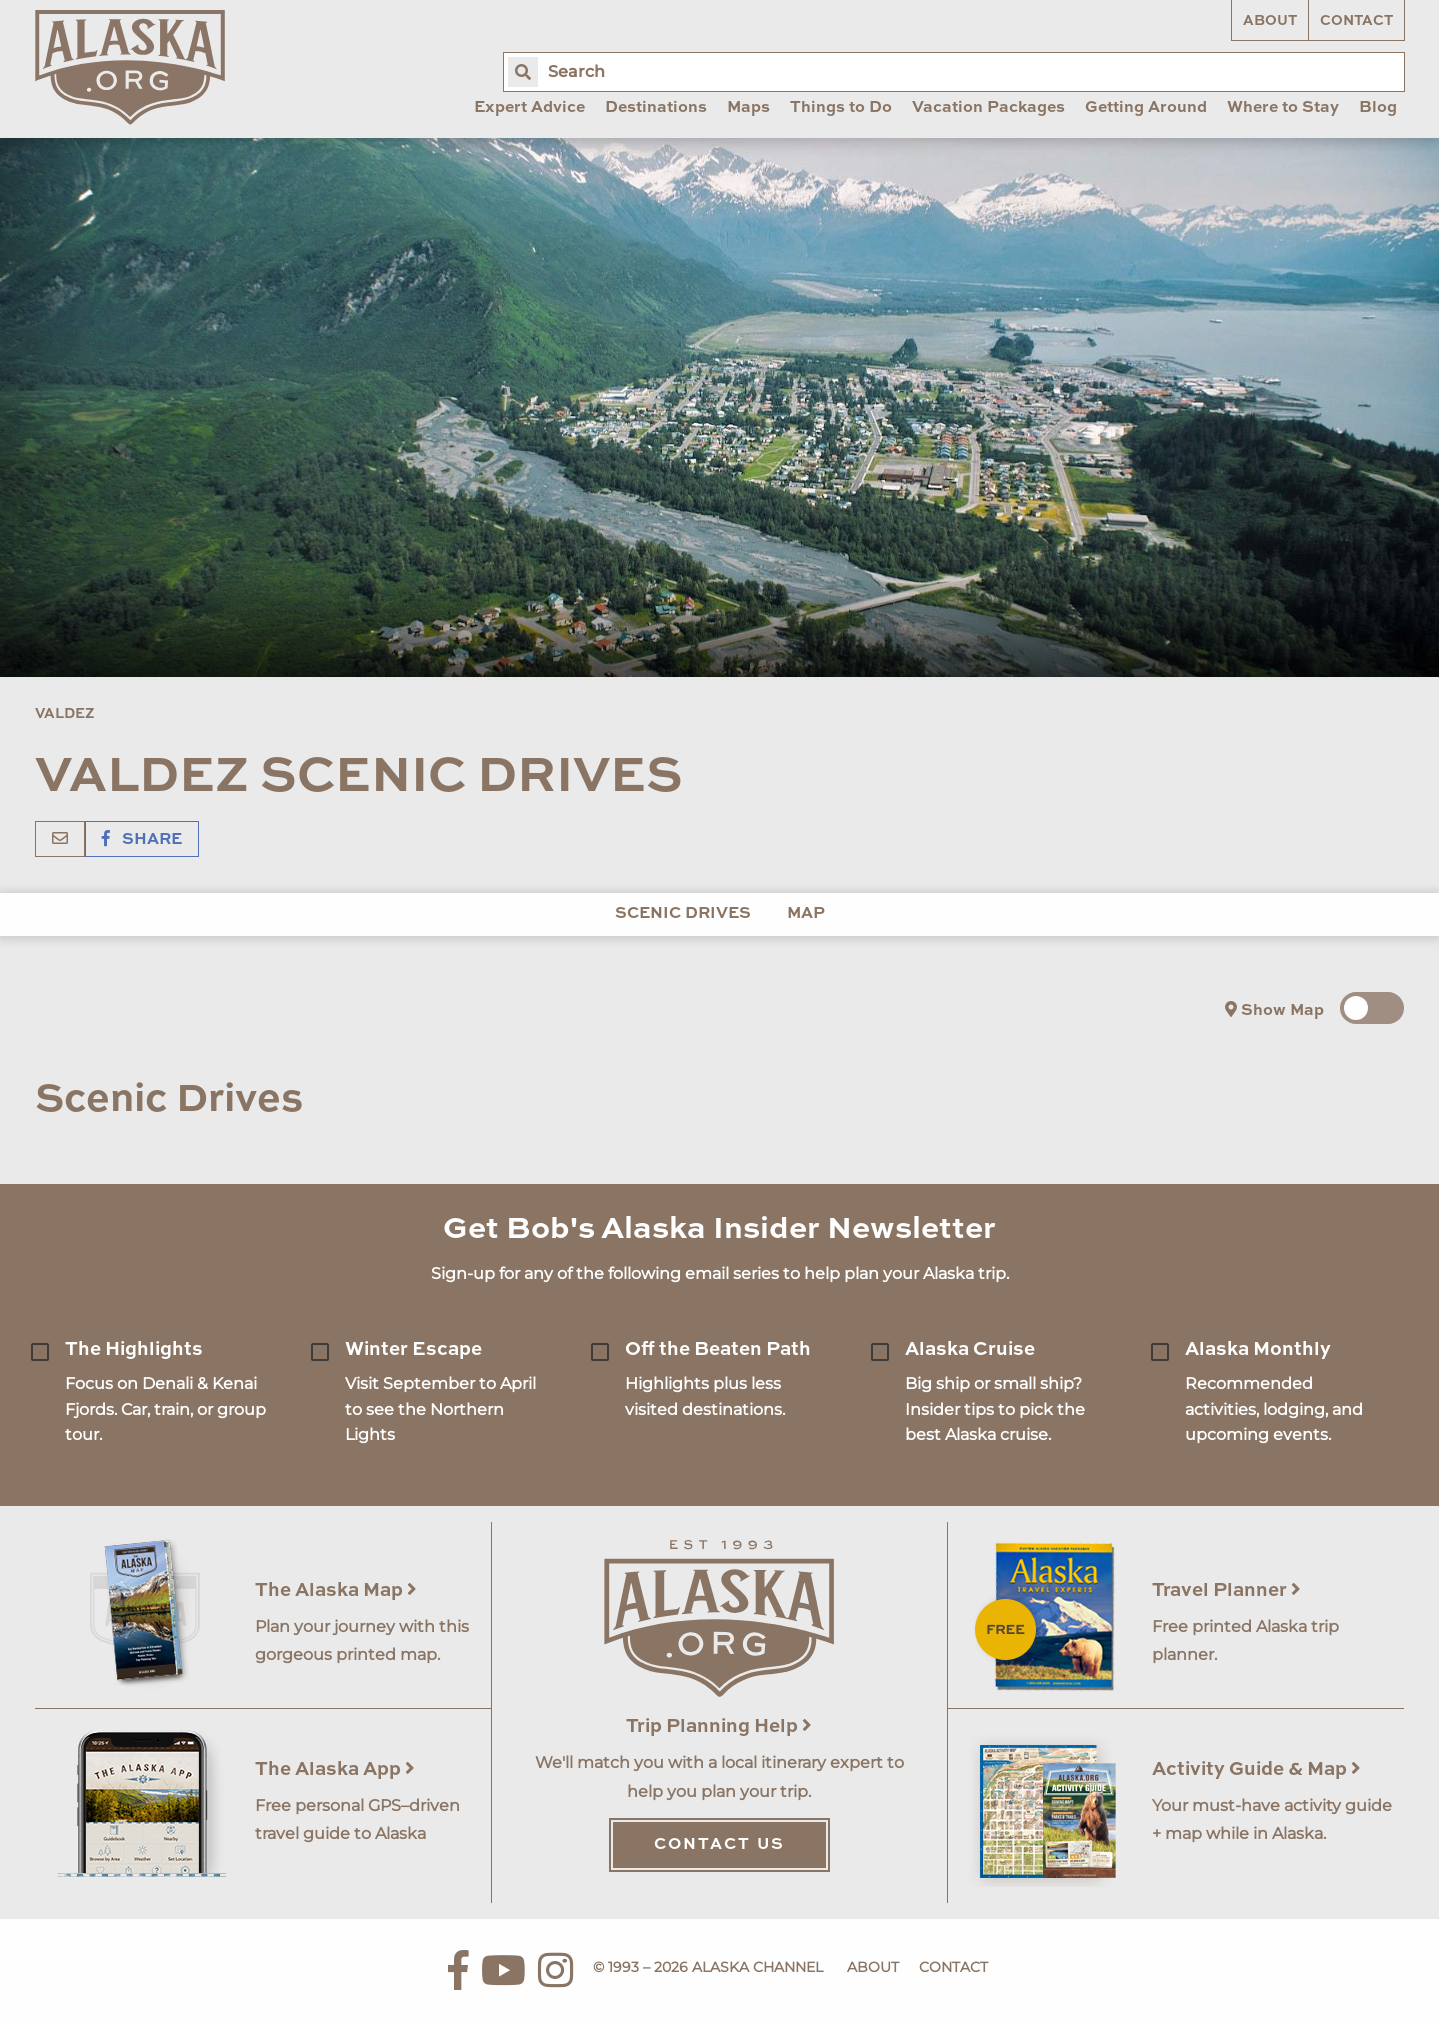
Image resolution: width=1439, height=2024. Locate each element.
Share (142, 840)
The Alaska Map (336, 1590)
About (1270, 21)
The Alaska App (335, 1769)
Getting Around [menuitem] (1146, 108)
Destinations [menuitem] (656, 108)
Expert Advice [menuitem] (529, 108)
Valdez (65, 714)
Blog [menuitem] (1378, 108)
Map (806, 914)
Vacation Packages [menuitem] (988, 108)
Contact (1356, 21)
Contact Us (719, 1845)
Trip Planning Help (719, 1726)
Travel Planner (1226, 1590)
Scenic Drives (683, 914)
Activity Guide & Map (1256, 1769)
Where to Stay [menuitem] (1283, 108)
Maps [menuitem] (748, 108)
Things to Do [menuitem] (841, 108)
